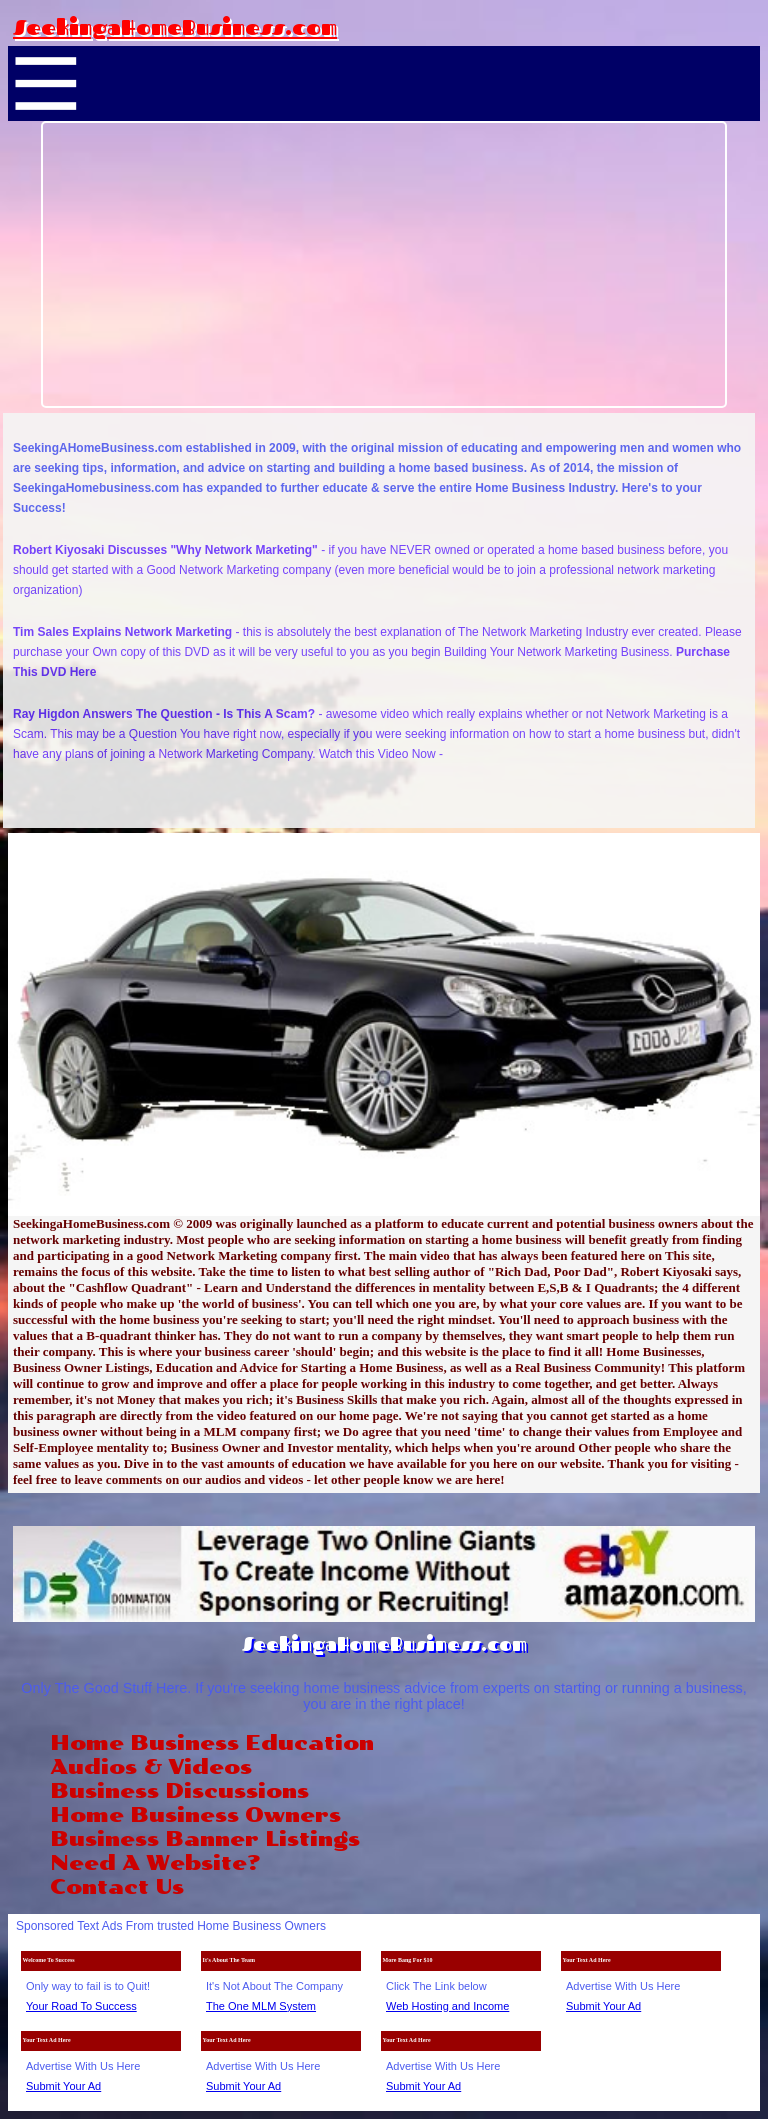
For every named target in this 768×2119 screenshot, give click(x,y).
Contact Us (117, 1887)
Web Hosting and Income (447, 2006)
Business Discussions (179, 1791)
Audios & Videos (151, 1767)
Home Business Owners (195, 1815)
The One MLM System (261, 2006)
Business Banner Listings (205, 1839)
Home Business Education (212, 1743)
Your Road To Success (81, 2006)
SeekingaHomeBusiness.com (175, 27)
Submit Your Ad (603, 2006)
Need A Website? (155, 1863)
